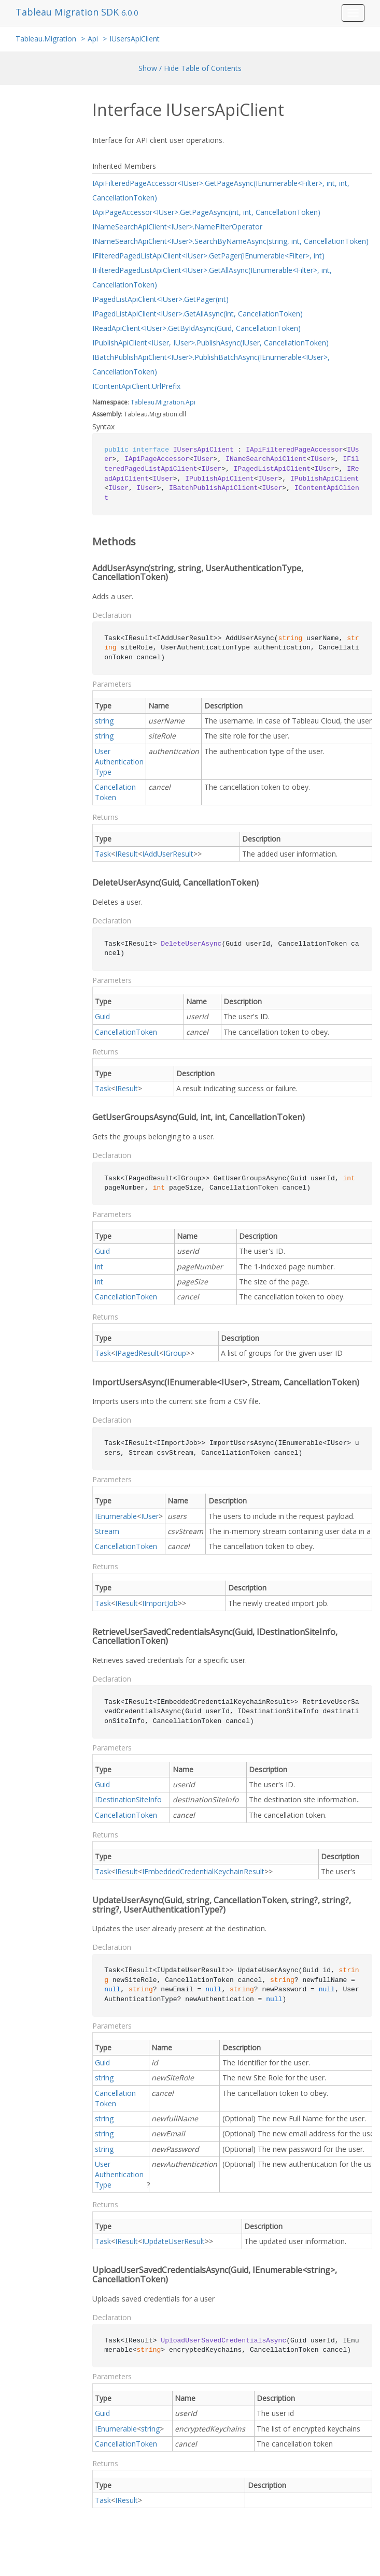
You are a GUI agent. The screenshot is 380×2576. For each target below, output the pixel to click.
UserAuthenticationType (119, 761)
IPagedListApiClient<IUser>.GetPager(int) (160, 299)
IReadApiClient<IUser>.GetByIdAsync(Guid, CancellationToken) (196, 328)
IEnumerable (116, 1516)
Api (93, 39)
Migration (170, 402)
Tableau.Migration (46, 39)
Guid (102, 1016)
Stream (107, 1531)
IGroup (174, 1353)
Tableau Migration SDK (68, 12)
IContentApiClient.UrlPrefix (136, 386)
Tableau (142, 402)
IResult (126, 854)
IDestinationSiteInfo (128, 1799)
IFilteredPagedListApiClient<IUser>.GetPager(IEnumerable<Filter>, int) (208, 256)
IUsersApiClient (134, 39)
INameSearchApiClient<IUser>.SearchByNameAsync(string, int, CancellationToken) (230, 241)
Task (103, 854)
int (99, 1266)
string (104, 721)
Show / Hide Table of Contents (190, 68)
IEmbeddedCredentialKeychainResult (203, 1871)
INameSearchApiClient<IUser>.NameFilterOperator (177, 226)
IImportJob (160, 1603)
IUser (150, 1516)
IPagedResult (137, 1353)
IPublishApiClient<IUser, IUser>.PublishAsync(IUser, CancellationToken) (210, 343)
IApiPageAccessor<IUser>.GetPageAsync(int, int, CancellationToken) (206, 212)
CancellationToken (115, 792)
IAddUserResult (167, 854)
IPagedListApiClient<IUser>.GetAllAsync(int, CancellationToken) (197, 314)
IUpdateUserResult (173, 2241)
